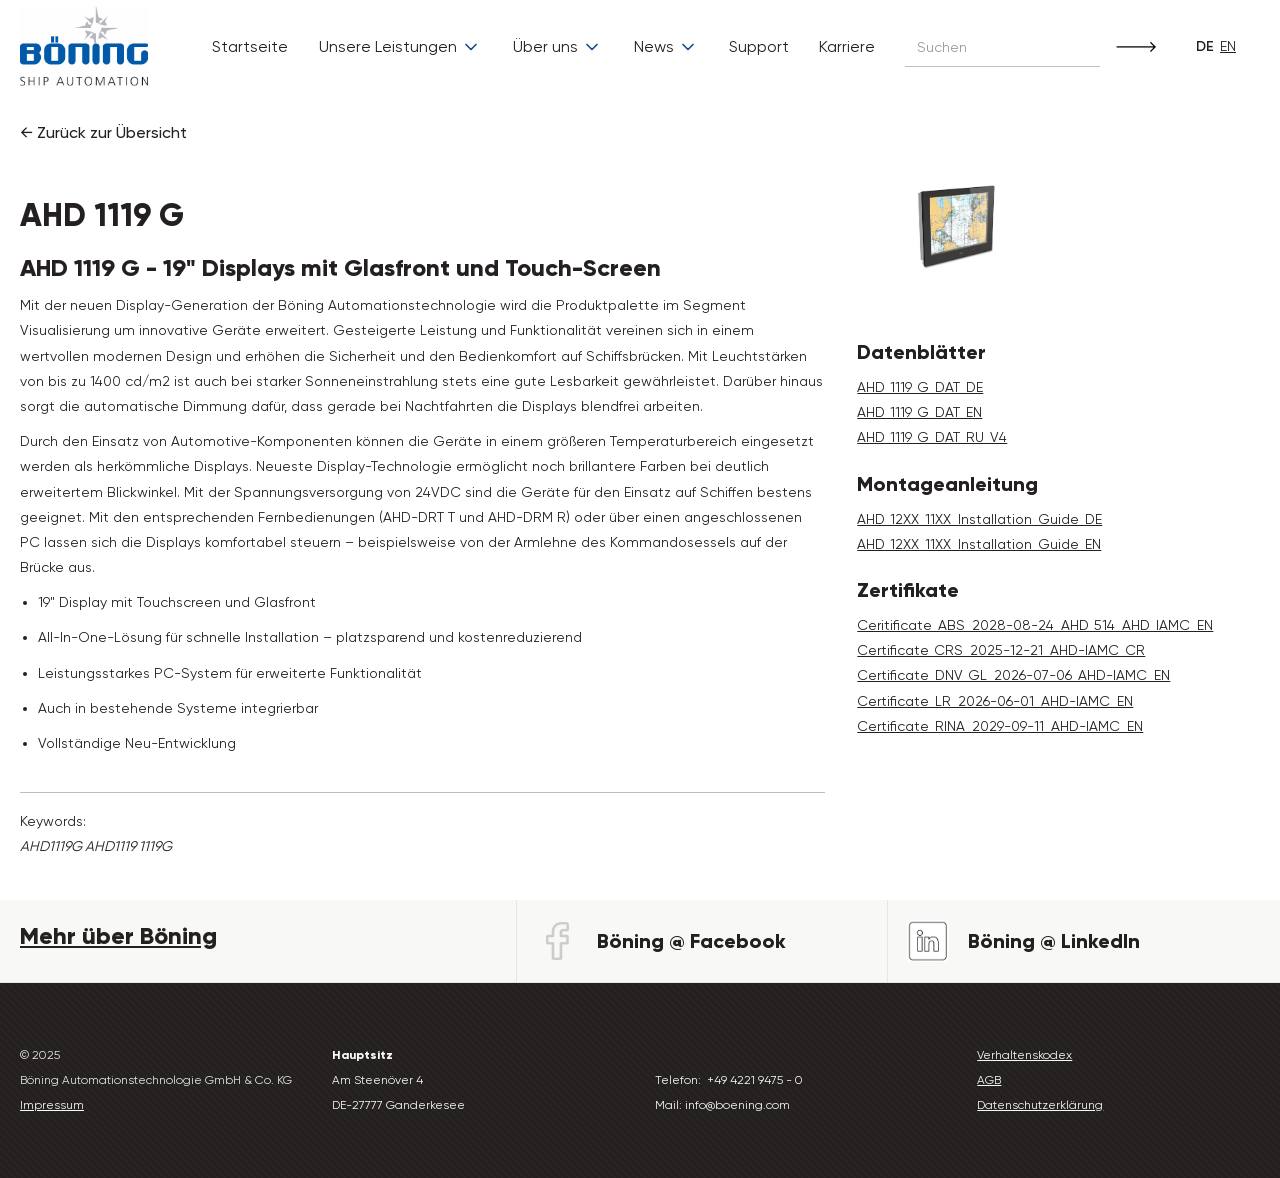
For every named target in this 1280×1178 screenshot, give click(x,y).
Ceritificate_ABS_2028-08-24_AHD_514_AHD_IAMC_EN (1035, 625)
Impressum (52, 1105)
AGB (989, 1080)
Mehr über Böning (118, 935)
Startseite (250, 46)
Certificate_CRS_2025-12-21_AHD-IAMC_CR (1001, 650)
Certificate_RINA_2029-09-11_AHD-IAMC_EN (1000, 726)
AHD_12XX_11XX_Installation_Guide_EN (979, 544)
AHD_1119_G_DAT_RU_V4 (932, 437)
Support (759, 46)
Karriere (847, 46)
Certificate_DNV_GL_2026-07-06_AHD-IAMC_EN (1013, 675)
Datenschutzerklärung (1040, 1105)
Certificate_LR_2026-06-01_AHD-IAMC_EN (995, 701)
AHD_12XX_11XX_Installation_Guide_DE (979, 519)
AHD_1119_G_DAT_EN (919, 412)
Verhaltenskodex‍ (1024, 1055)
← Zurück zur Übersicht (103, 132)
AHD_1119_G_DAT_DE (920, 387)
